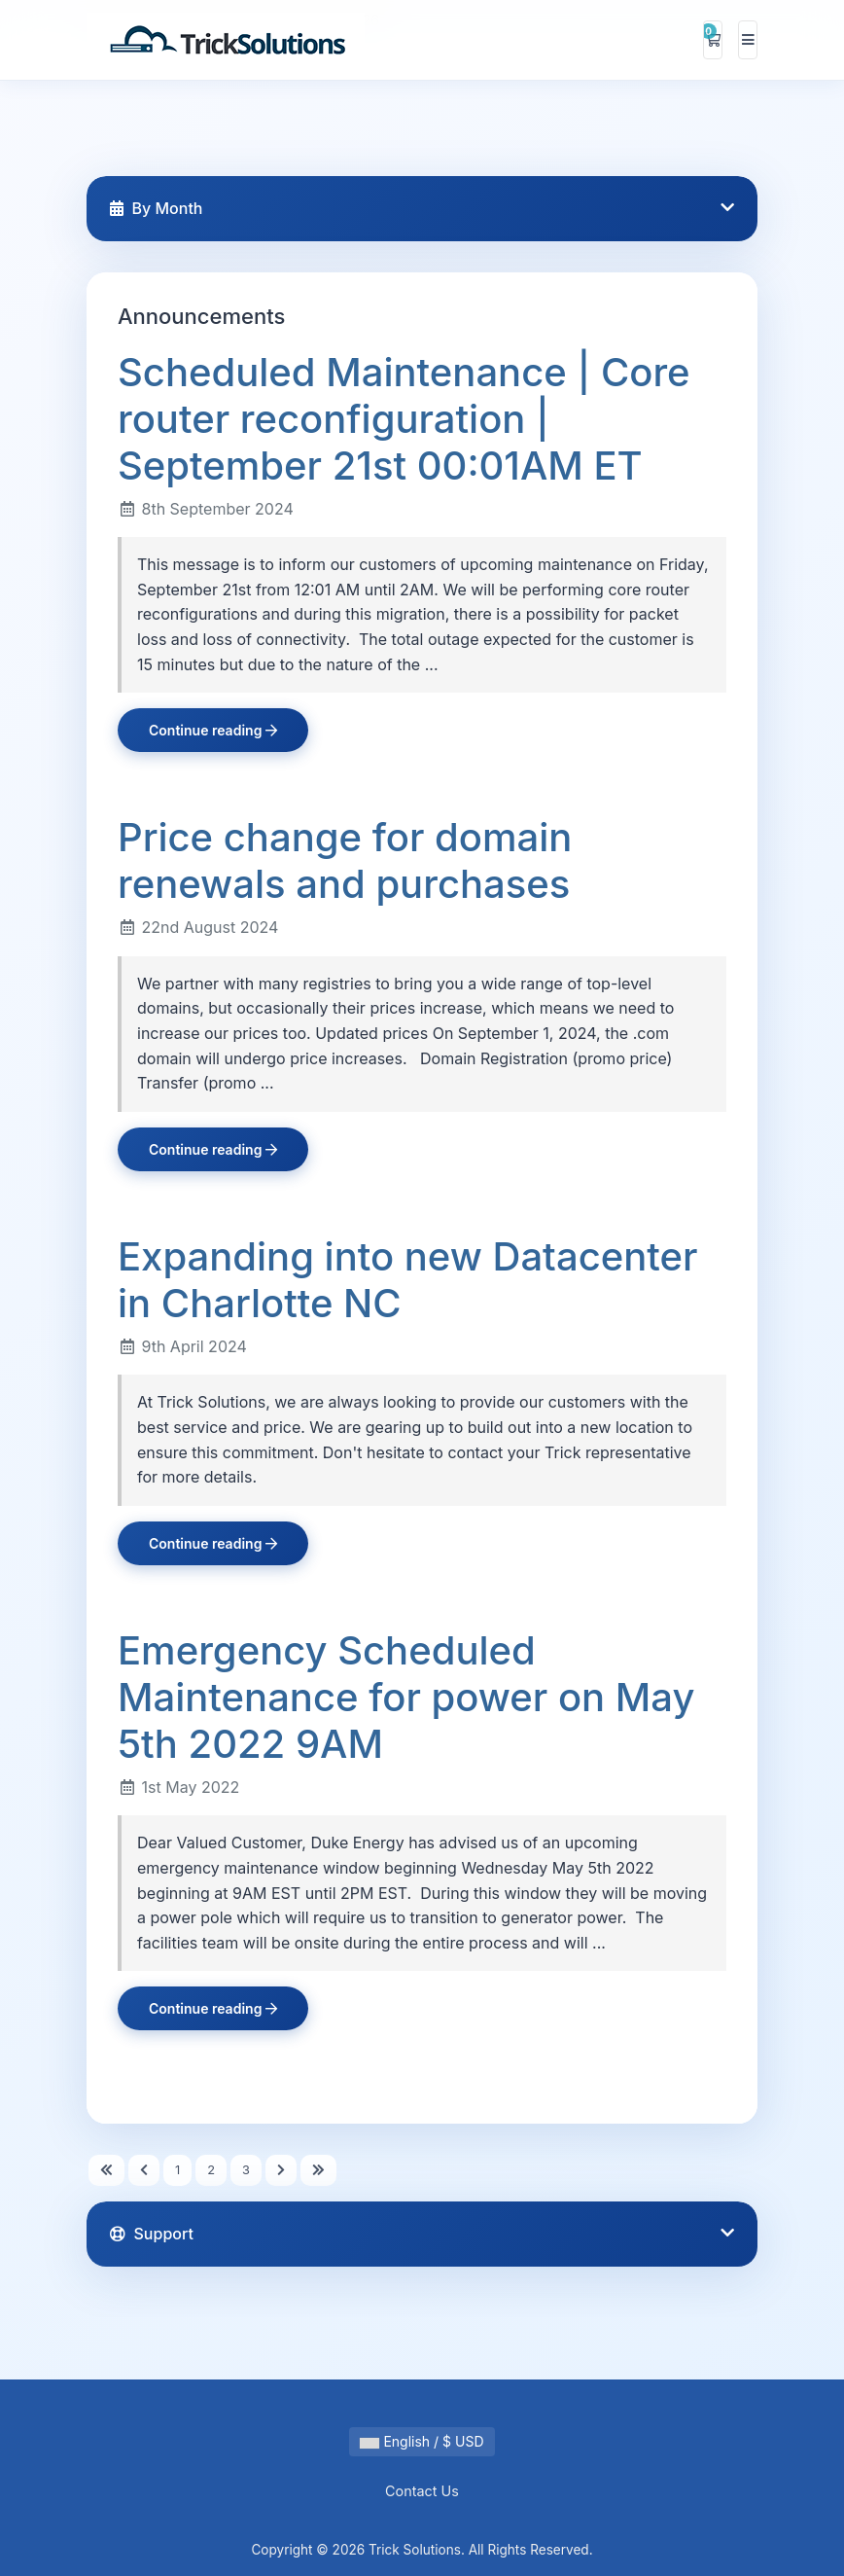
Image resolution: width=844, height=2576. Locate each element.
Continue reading (213, 730)
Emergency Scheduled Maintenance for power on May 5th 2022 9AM (406, 1697)
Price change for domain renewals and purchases (345, 860)
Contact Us (422, 2491)
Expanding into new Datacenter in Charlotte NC (407, 1280)
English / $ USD (421, 2441)
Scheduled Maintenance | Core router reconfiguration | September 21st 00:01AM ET (404, 418)
